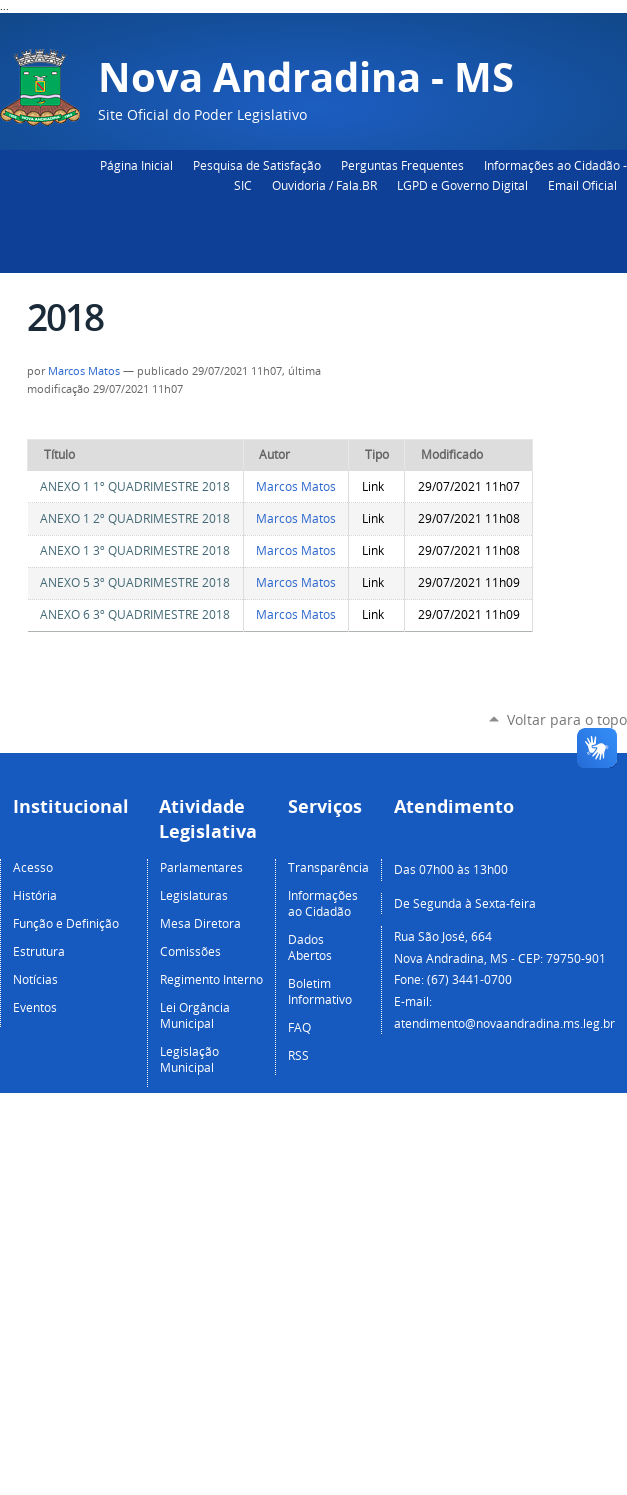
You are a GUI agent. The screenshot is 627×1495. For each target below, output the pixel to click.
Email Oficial (582, 185)
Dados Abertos (310, 947)
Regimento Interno (211, 979)
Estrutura (39, 951)
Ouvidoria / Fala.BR (324, 185)
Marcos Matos (84, 371)
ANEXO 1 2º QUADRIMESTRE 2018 (135, 518)
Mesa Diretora (200, 923)
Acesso (33, 867)
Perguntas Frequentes (402, 165)
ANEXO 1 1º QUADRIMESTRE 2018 (135, 486)
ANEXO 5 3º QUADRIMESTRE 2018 (135, 582)
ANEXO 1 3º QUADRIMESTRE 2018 (135, 550)
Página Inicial (136, 165)
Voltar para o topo (567, 719)
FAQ (299, 1027)
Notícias (35, 979)
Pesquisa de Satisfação (257, 165)
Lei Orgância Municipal (195, 1015)
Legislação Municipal (189, 1059)
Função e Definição (66, 923)
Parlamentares (201, 867)
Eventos (35, 1007)
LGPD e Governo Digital (462, 185)
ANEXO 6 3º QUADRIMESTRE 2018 (135, 614)
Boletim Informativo (320, 991)
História (35, 895)
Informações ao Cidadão (323, 903)
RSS (298, 1055)
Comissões (190, 951)
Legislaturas (194, 895)
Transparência (328, 867)
